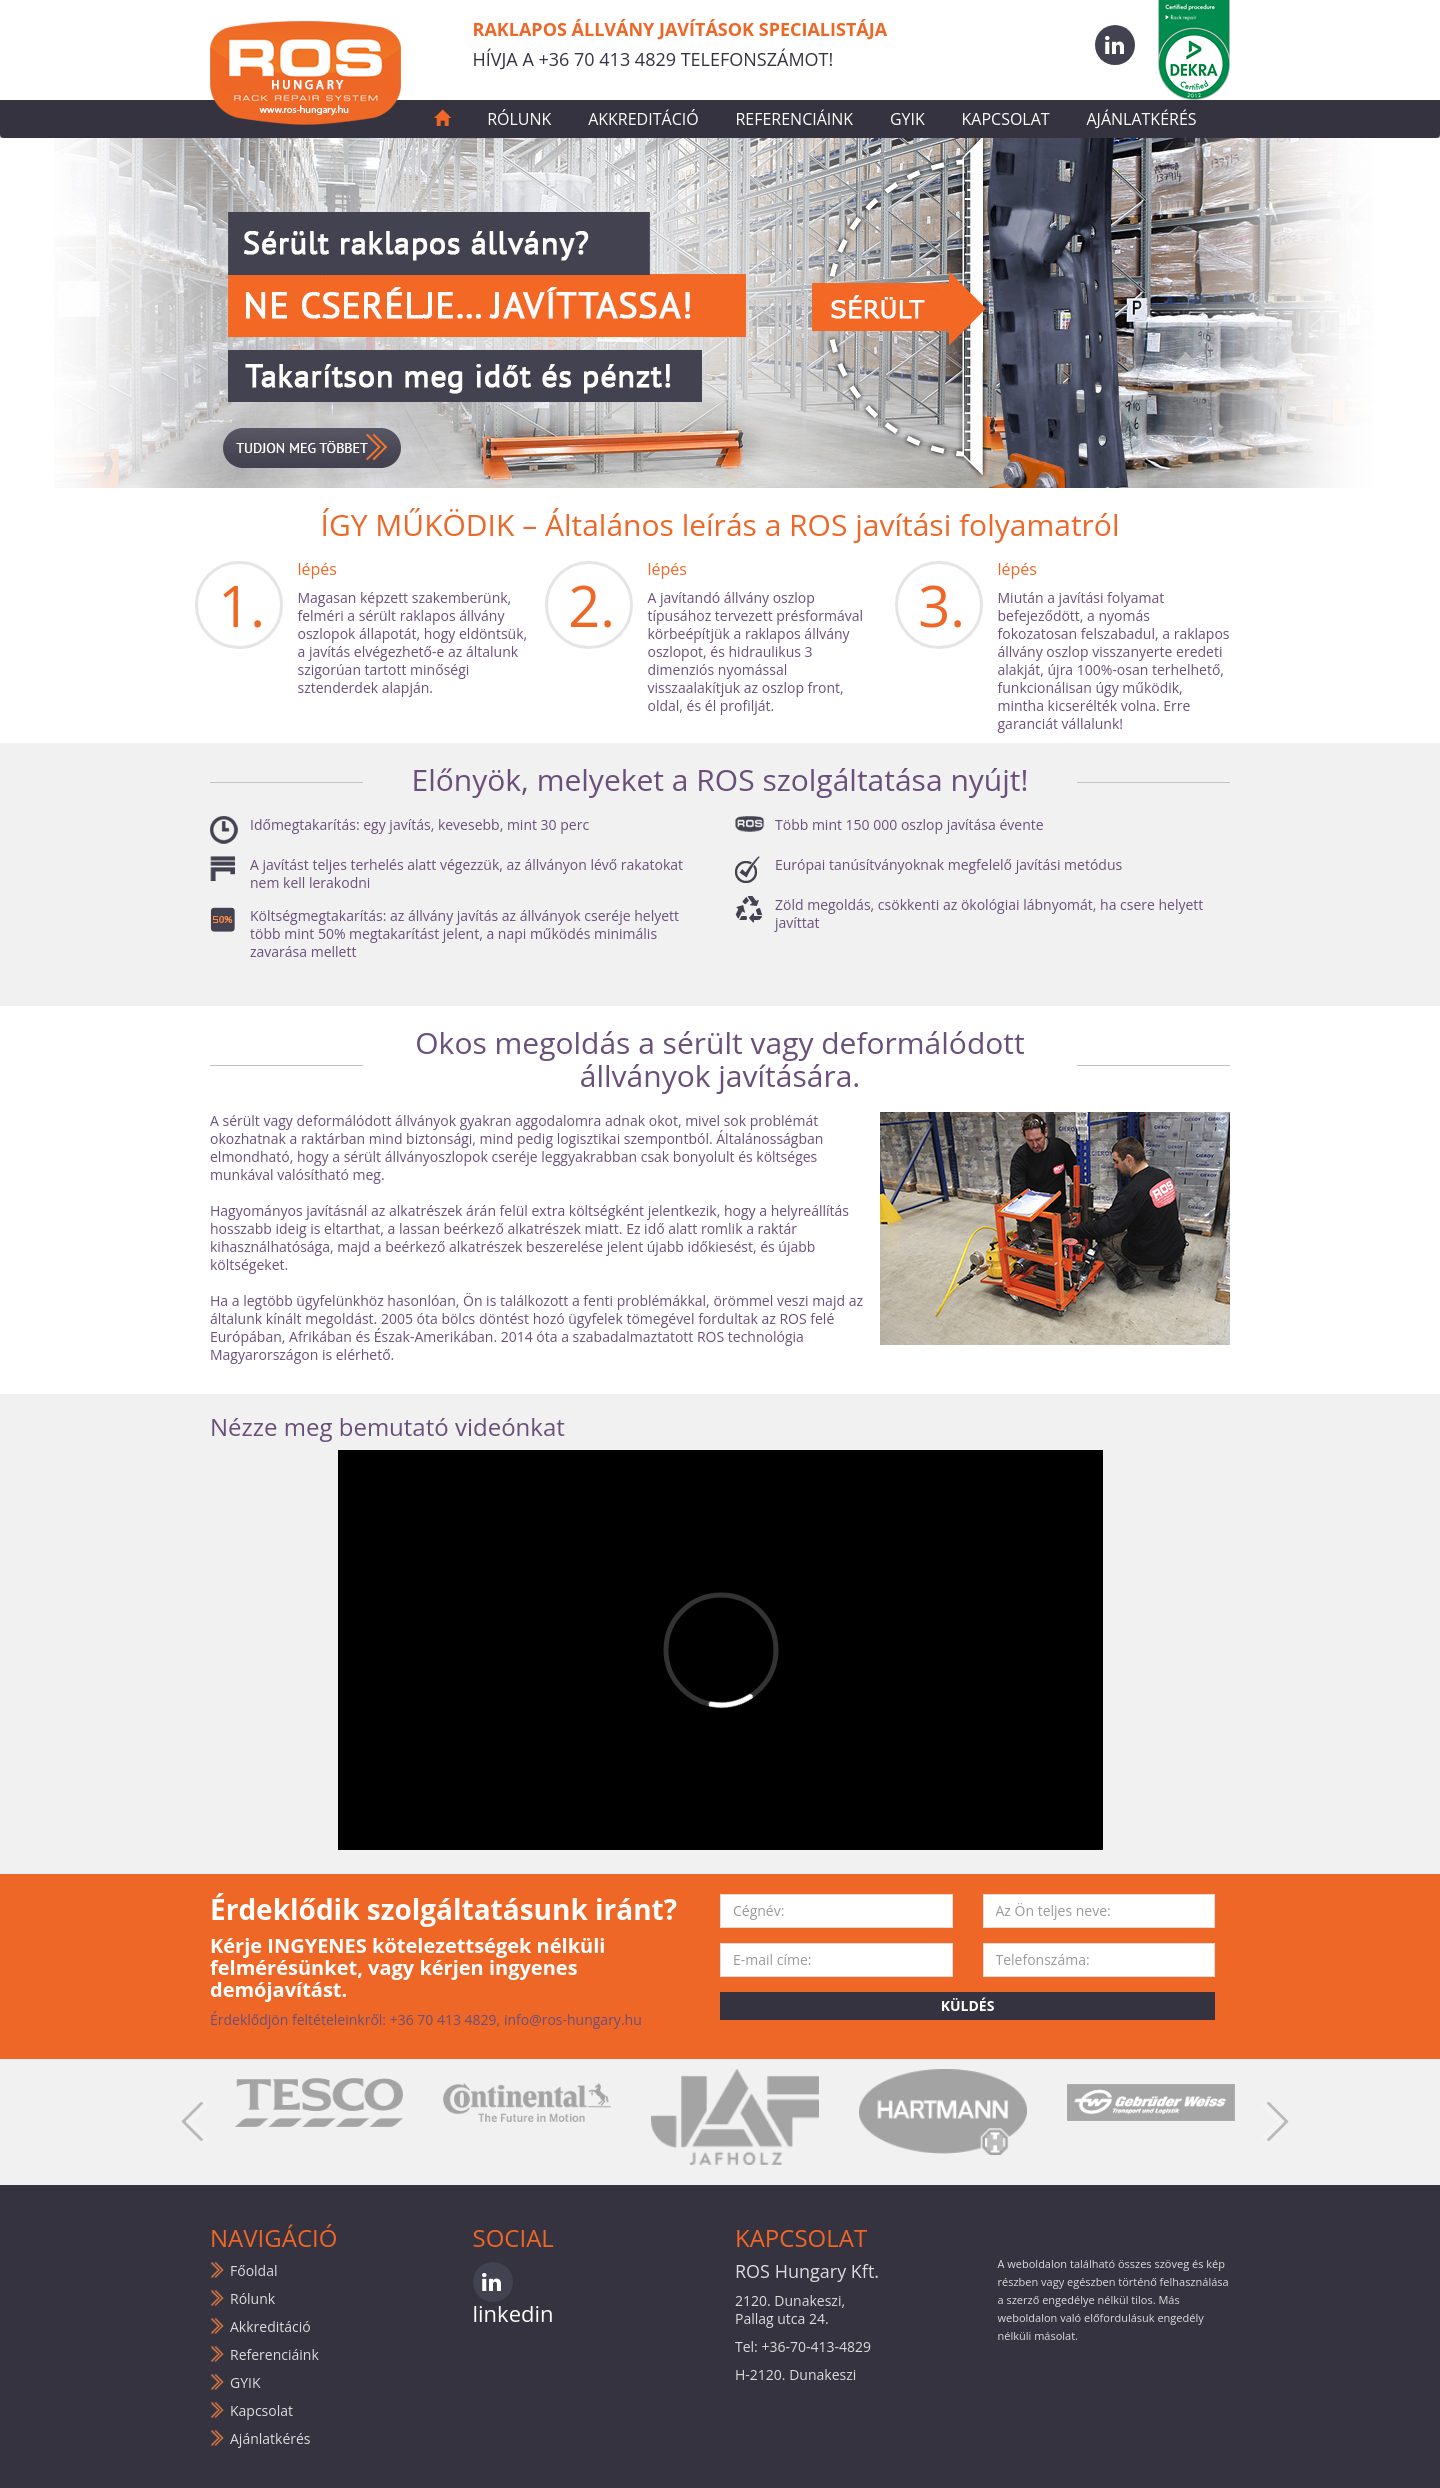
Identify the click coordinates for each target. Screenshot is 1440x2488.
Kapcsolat (1006, 119)
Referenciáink (794, 119)
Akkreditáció (643, 119)
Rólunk (519, 119)
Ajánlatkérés (1141, 119)
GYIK (907, 119)
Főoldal (253, 2270)
